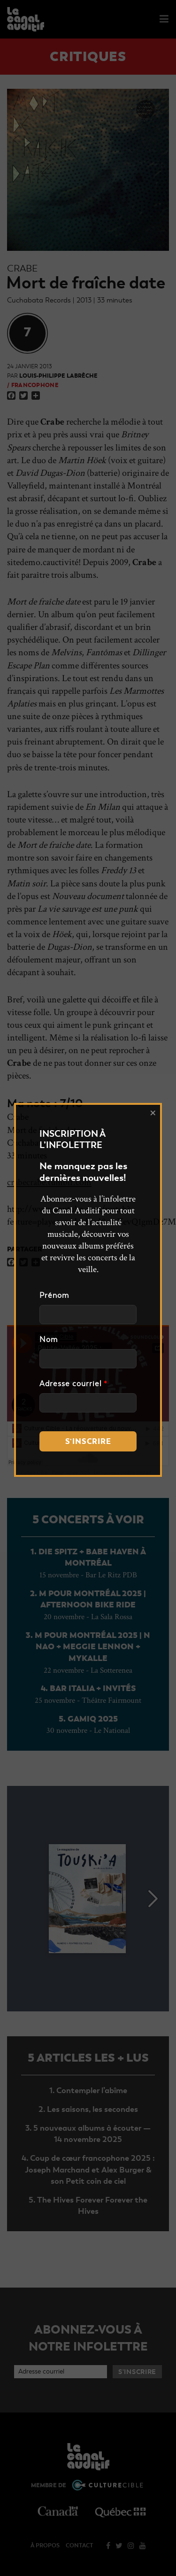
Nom (48, 1339)
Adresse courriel (73, 1384)
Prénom (54, 1295)
